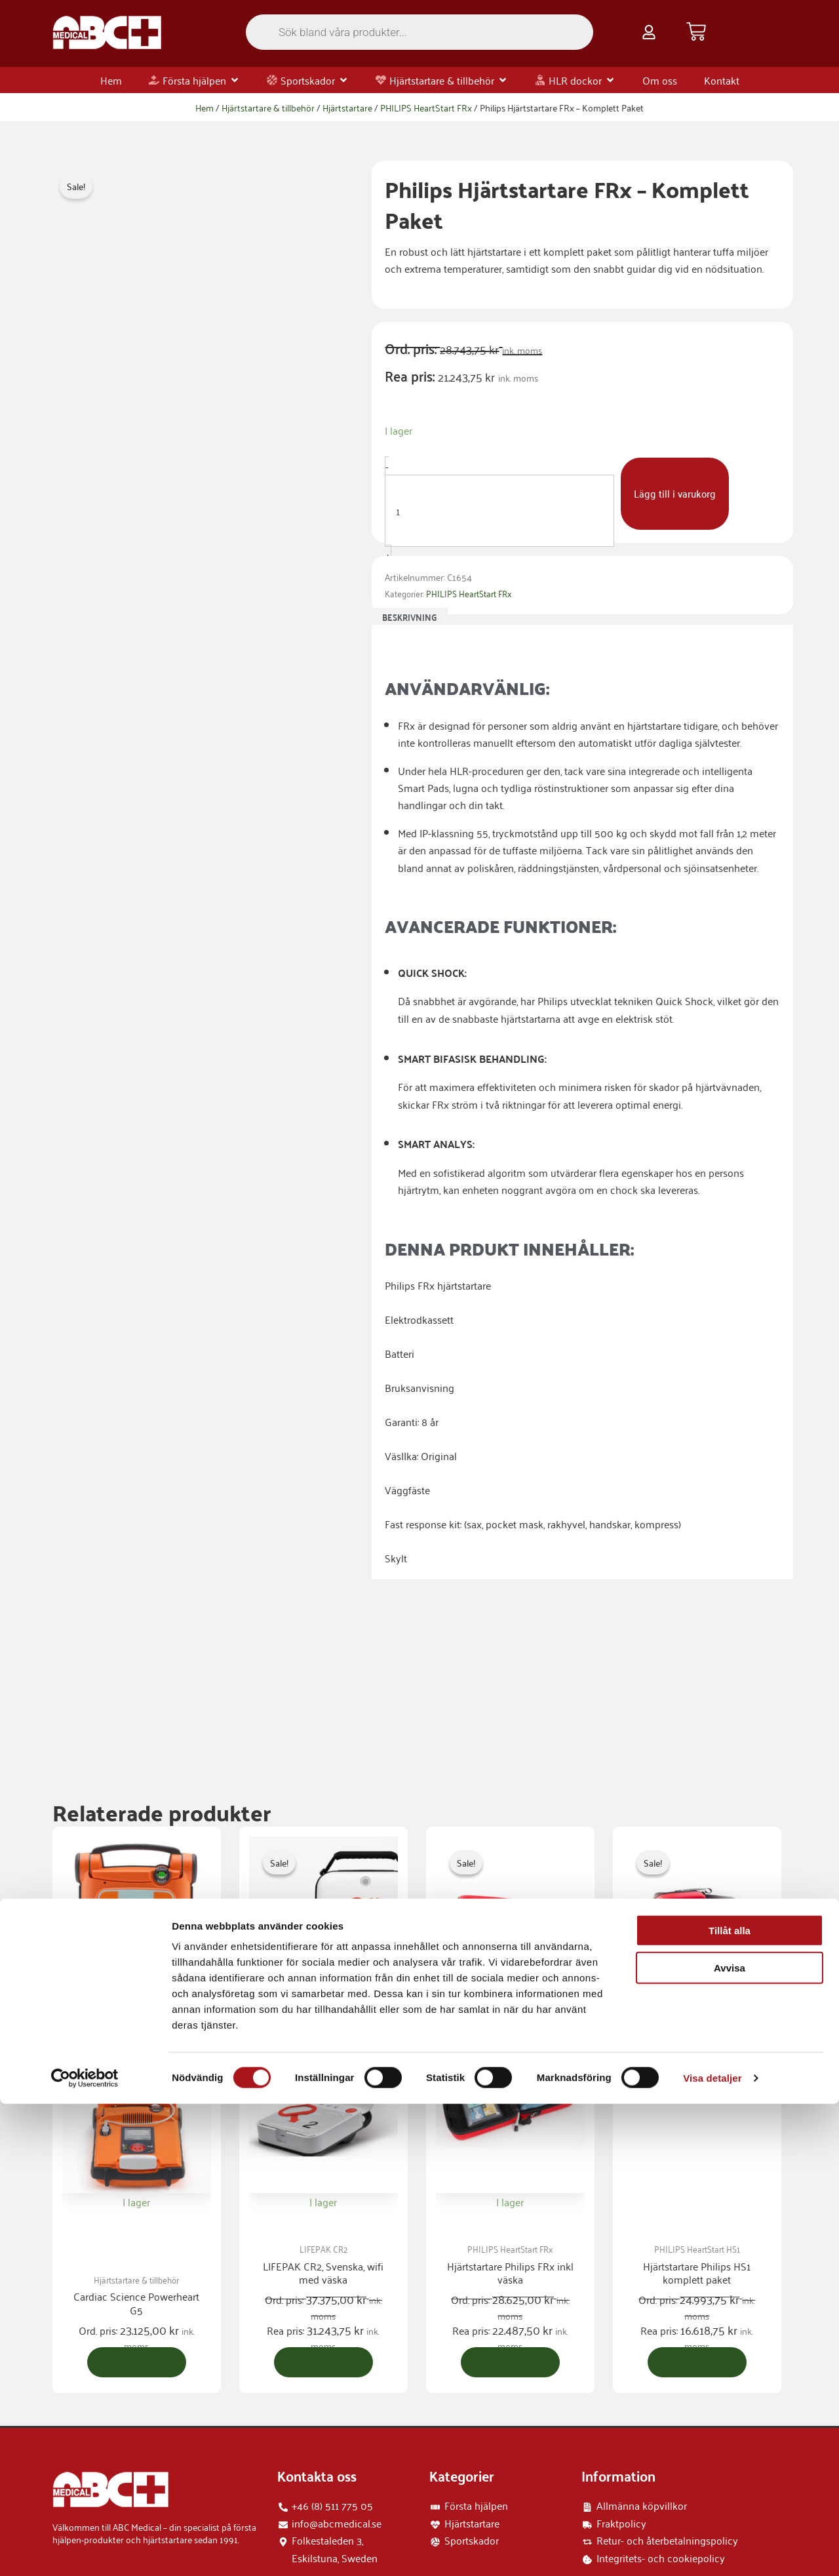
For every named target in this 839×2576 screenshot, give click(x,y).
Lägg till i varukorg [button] (140, 2228)
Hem (204, 107)
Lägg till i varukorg (676, 494)
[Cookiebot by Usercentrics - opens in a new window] (85, 2550)
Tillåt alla (730, 2402)
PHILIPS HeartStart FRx (426, 107)
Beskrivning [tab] (409, 616)
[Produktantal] (499, 511)
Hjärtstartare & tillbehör (268, 107)
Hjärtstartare (347, 107)
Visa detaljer (712, 2550)
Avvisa (729, 2440)
